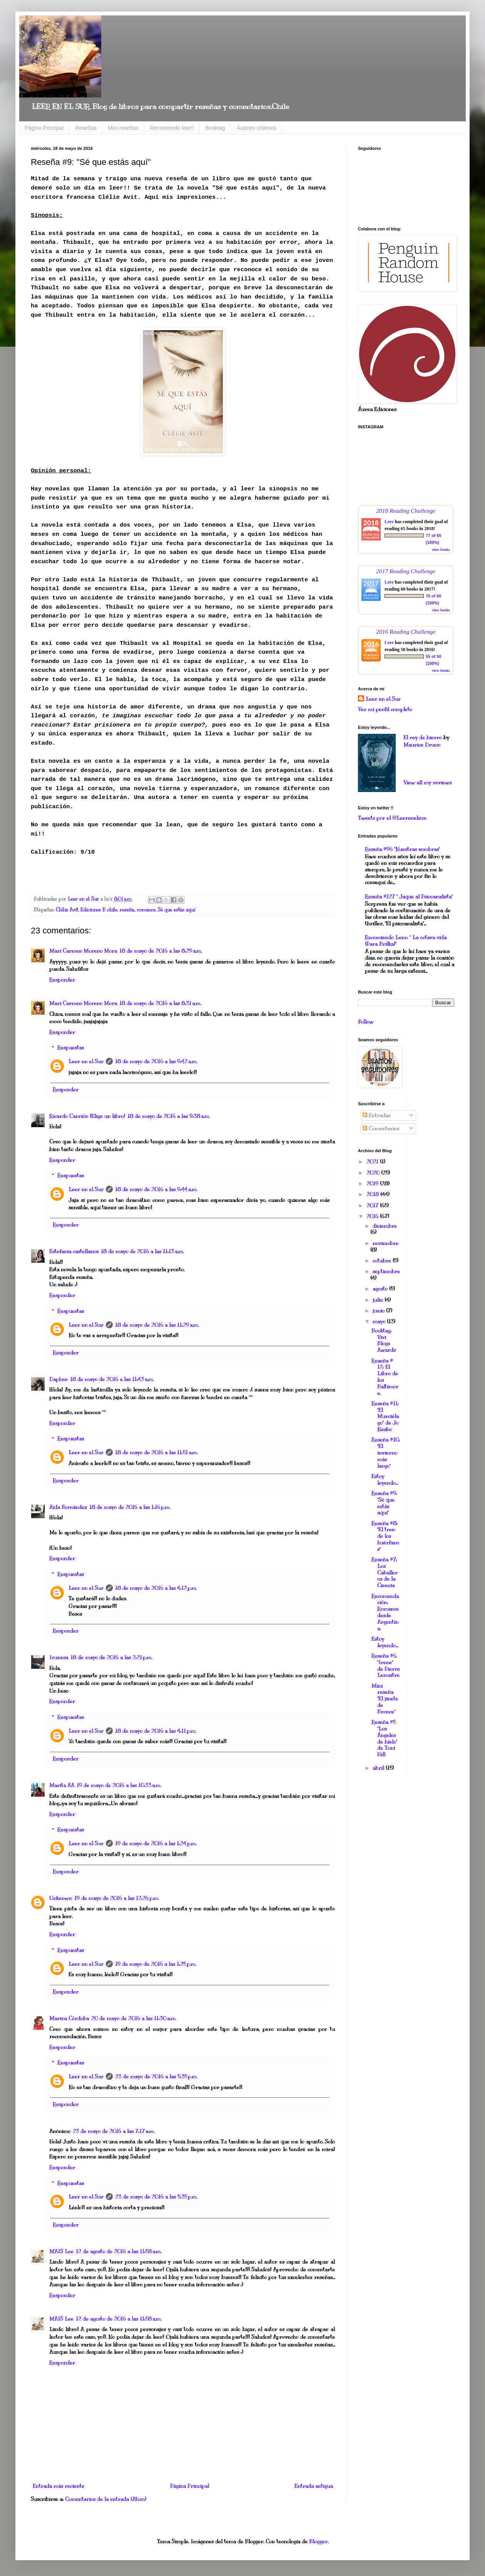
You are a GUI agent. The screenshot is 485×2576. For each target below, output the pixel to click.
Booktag (215, 128)
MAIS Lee (61, 2251)
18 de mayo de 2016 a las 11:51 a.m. (156, 1452)
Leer (389, 521)
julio (379, 1300)
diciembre (385, 1226)
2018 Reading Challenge (405, 510)
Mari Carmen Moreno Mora (83, 951)
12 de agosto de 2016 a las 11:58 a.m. (118, 2251)
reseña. (127, 910)
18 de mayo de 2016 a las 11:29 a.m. (157, 1325)
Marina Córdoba (69, 2018)
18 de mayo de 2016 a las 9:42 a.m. (156, 1061)
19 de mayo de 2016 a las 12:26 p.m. (116, 1898)
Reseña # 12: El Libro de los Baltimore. (384, 1377)
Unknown (60, 1898)
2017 (373, 1205)
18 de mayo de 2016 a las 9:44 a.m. (156, 1189)
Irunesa (58, 1657)
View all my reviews (427, 782)
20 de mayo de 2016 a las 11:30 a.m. (133, 2018)
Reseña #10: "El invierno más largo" (385, 1453)
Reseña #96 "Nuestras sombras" (402, 849)
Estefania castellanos (74, 1251)
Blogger (318, 2541)
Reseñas (85, 128)
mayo (380, 1321)
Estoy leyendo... (384, 1479)
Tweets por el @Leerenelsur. (392, 818)
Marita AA (61, 1785)
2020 (373, 1173)
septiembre (386, 1271)
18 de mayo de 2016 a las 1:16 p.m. (129, 1507)
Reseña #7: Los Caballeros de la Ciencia (384, 1572)
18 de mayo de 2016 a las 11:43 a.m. (112, 1379)
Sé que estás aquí (176, 910)
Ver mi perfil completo (385, 709)
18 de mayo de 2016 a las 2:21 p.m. (111, 1657)
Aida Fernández (68, 1507)
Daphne (58, 1379)
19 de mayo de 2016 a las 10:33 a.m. (119, 1785)
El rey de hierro (422, 737)
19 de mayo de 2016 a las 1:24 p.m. (155, 1843)
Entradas (376, 1115)
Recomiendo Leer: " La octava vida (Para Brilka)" (406, 940)
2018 (373, 1194)
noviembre (385, 1243)
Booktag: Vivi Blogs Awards (383, 1340)
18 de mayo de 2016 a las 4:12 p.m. (156, 1588)
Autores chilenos (257, 128)
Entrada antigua (313, 2486)
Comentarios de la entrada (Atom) (105, 2499)
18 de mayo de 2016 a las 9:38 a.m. (168, 1116)
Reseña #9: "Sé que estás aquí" (384, 1503)
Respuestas (70, 1048)
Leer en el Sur (86, 1061)
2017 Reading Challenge (405, 571)
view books (441, 549)
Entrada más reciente (58, 2486)
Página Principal (44, 128)
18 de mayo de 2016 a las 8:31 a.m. (160, 1003)
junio (379, 1310)
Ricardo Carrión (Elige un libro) (87, 1116)
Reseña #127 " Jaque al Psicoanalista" (409, 896)
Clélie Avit (67, 910)
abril (379, 1768)
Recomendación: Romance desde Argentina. (385, 1612)
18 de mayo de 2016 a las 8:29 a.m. (160, 951)
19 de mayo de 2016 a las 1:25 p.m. (155, 1964)
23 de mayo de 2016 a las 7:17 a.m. (113, 2131)
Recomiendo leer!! (172, 128)
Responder (62, 980)
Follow (365, 1022)
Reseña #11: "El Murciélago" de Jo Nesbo (385, 1416)
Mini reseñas (123, 128)
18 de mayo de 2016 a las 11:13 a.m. (142, 1251)
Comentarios (381, 1128)
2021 (373, 1161)
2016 (373, 1216)
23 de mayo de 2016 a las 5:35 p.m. (156, 2076)
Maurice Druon (421, 745)
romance (146, 910)
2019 (373, 1183)
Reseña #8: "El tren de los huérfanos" (385, 1536)
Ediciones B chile (98, 910)
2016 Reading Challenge (405, 631)
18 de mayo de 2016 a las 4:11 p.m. (155, 1731)
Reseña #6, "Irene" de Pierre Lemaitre (385, 1665)
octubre (383, 1260)
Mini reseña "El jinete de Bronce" (384, 1699)
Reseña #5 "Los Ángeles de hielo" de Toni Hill (384, 1738)
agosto (381, 1288)
